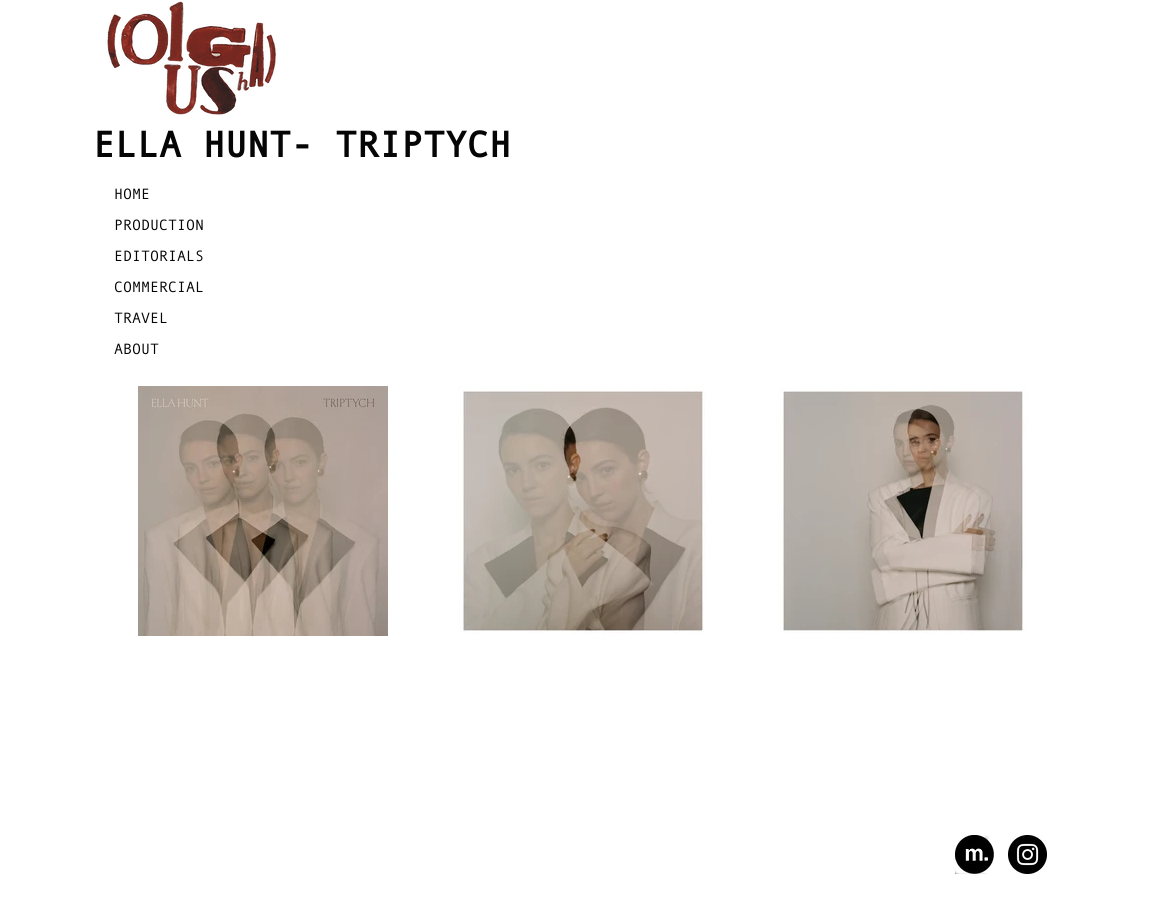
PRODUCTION (159, 224)
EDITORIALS (159, 255)
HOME (132, 193)
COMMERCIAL (159, 286)
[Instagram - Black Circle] (1027, 854)
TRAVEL (141, 317)
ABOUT (136, 348)
